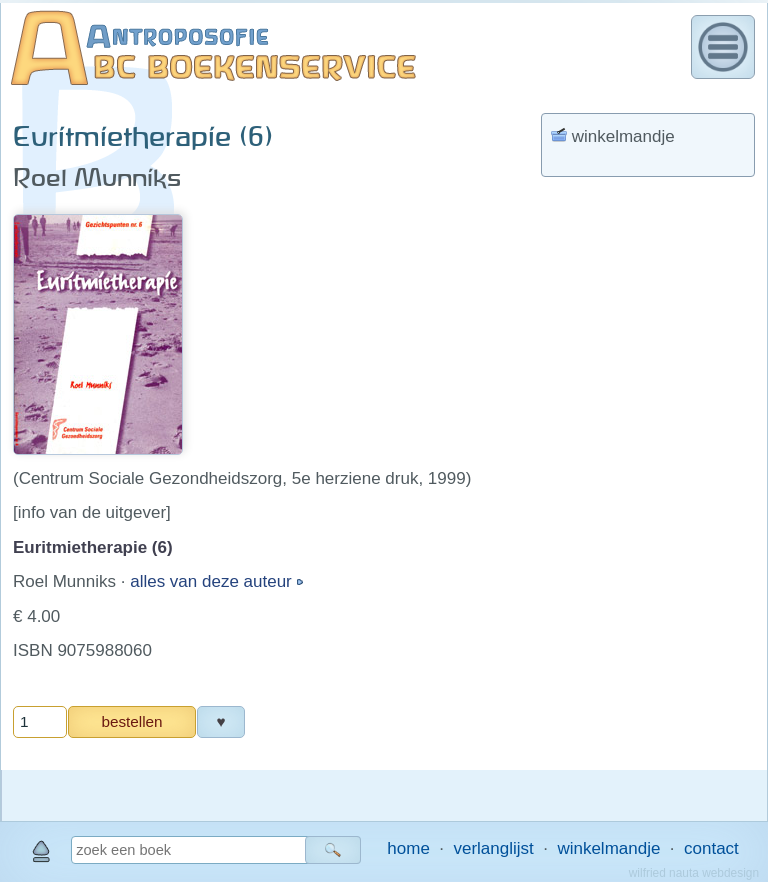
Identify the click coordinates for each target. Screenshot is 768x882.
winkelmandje (608, 848)
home (408, 848)
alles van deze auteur (213, 581)
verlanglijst (493, 848)
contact (711, 848)
